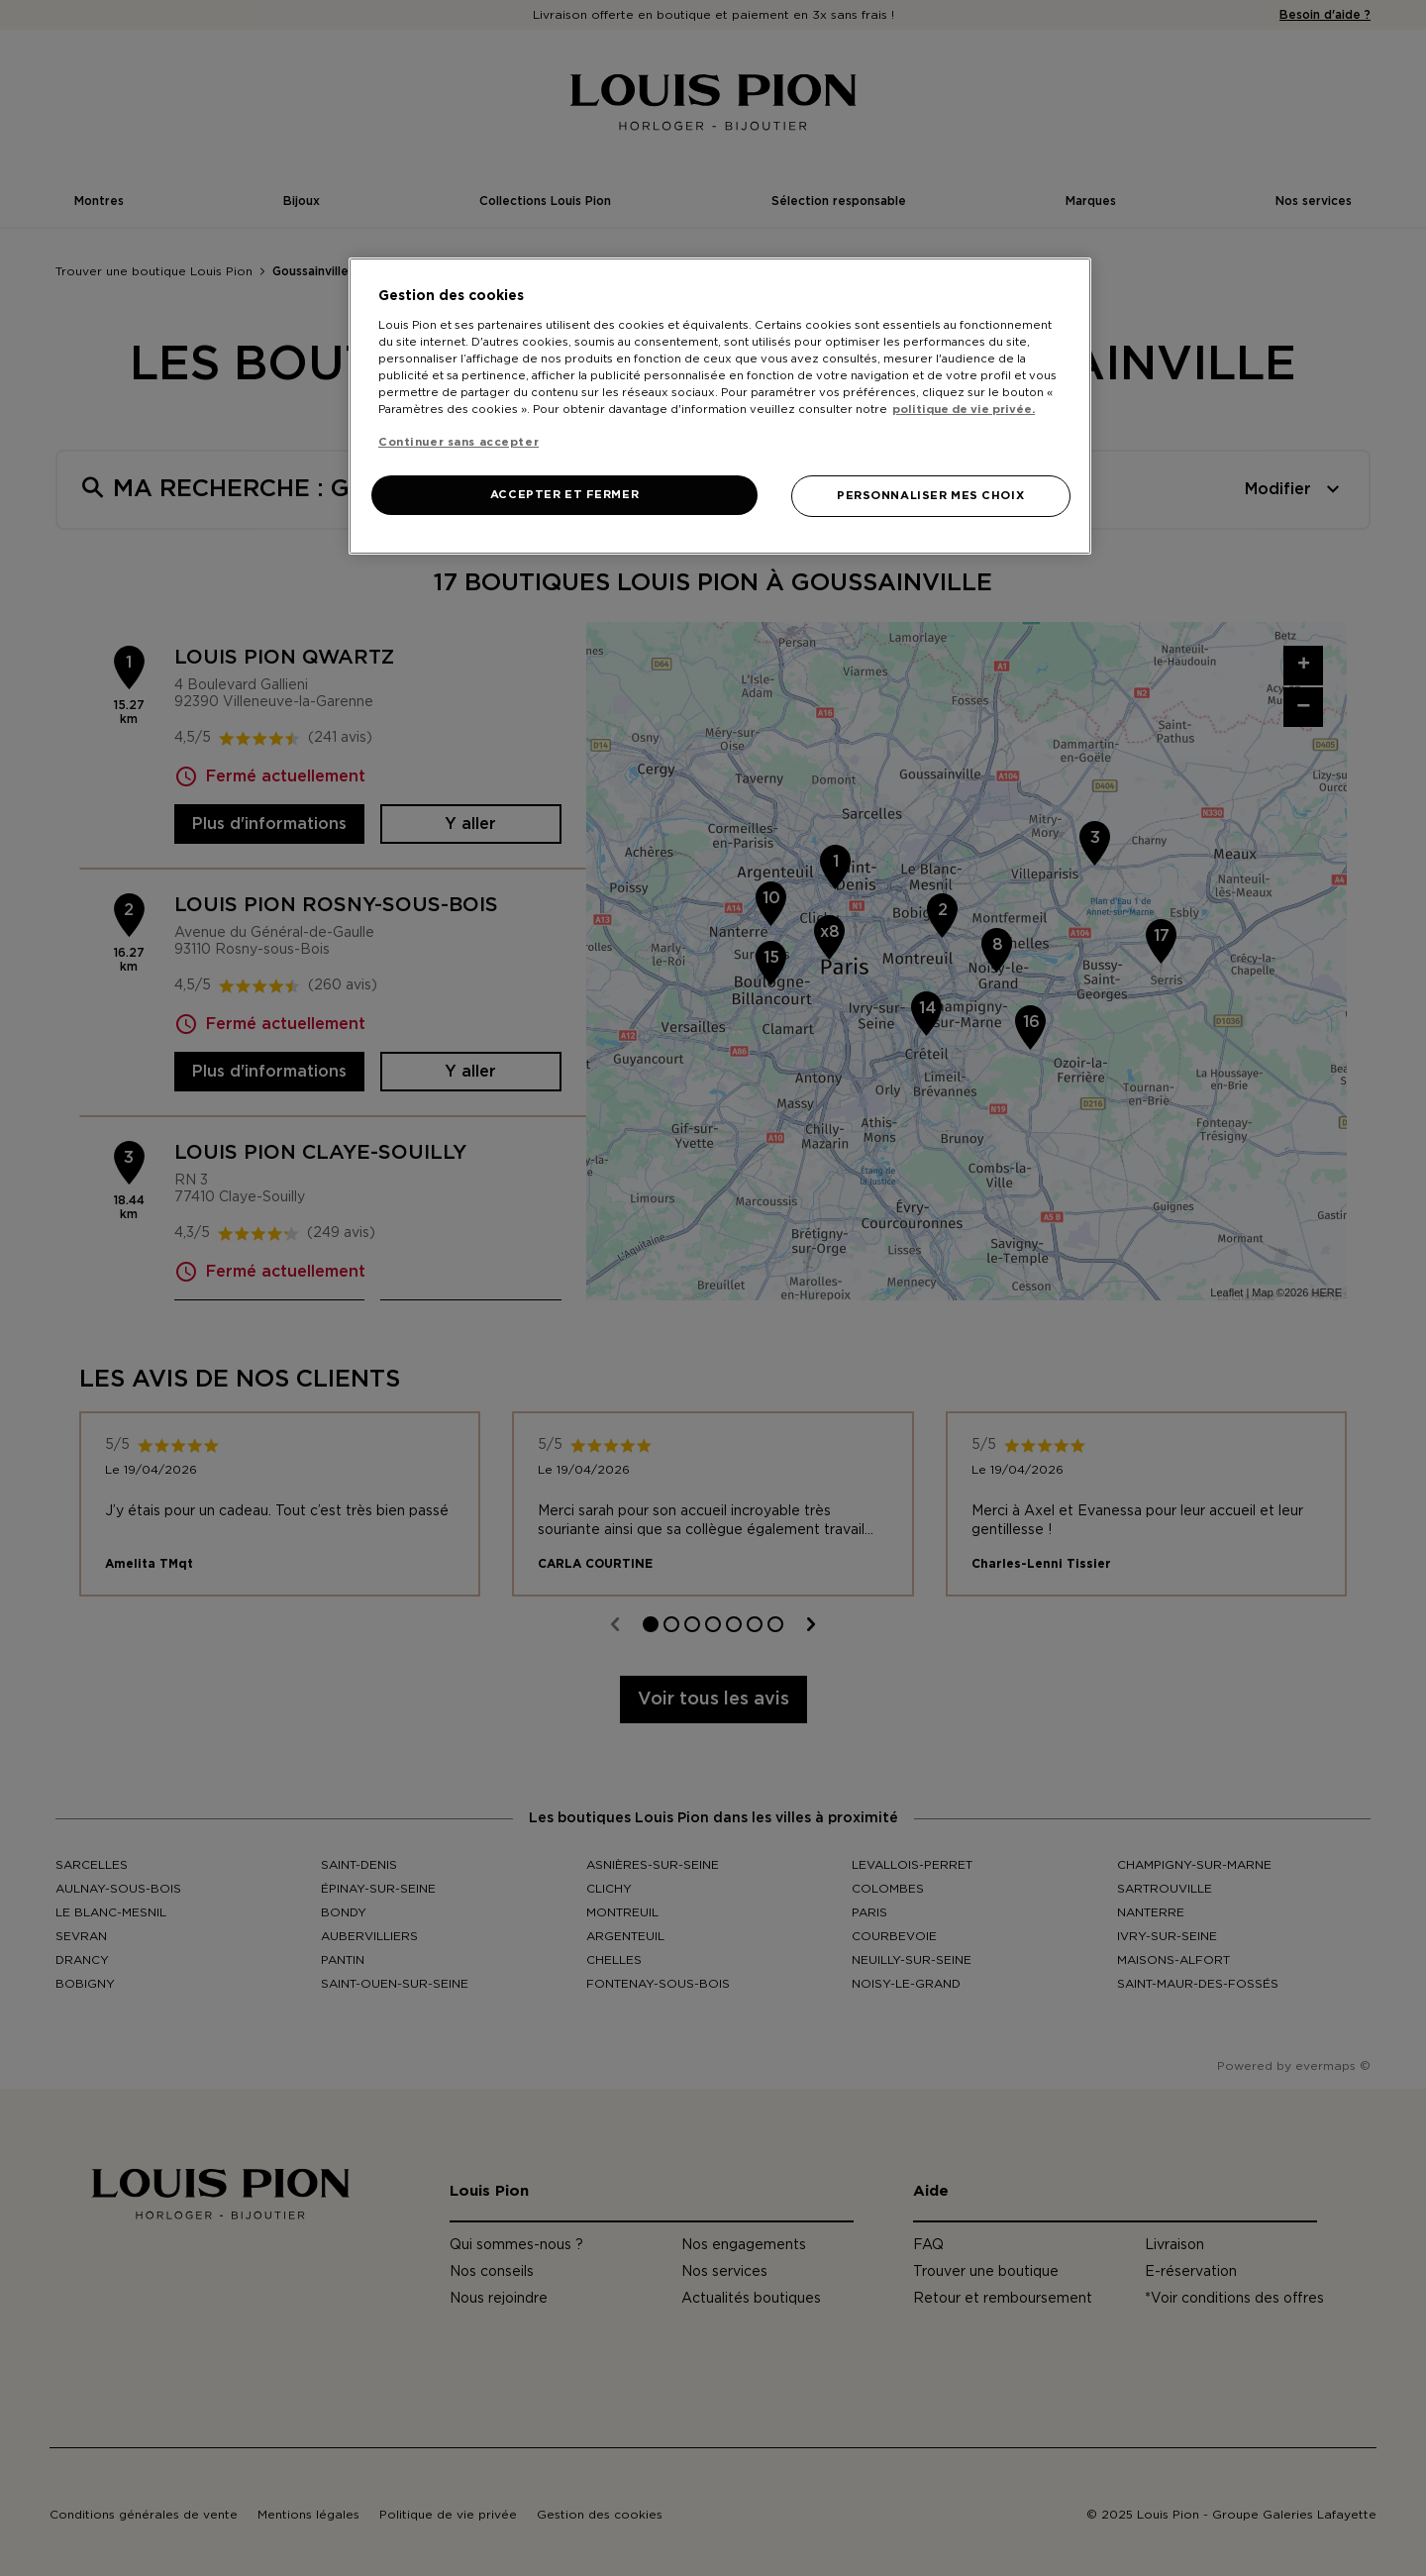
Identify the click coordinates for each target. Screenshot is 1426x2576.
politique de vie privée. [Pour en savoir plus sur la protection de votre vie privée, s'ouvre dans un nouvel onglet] (963, 409)
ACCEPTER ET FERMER (564, 494)
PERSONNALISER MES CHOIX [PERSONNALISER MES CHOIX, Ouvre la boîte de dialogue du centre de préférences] (930, 495)
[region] (720, 406)
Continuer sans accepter (458, 442)
